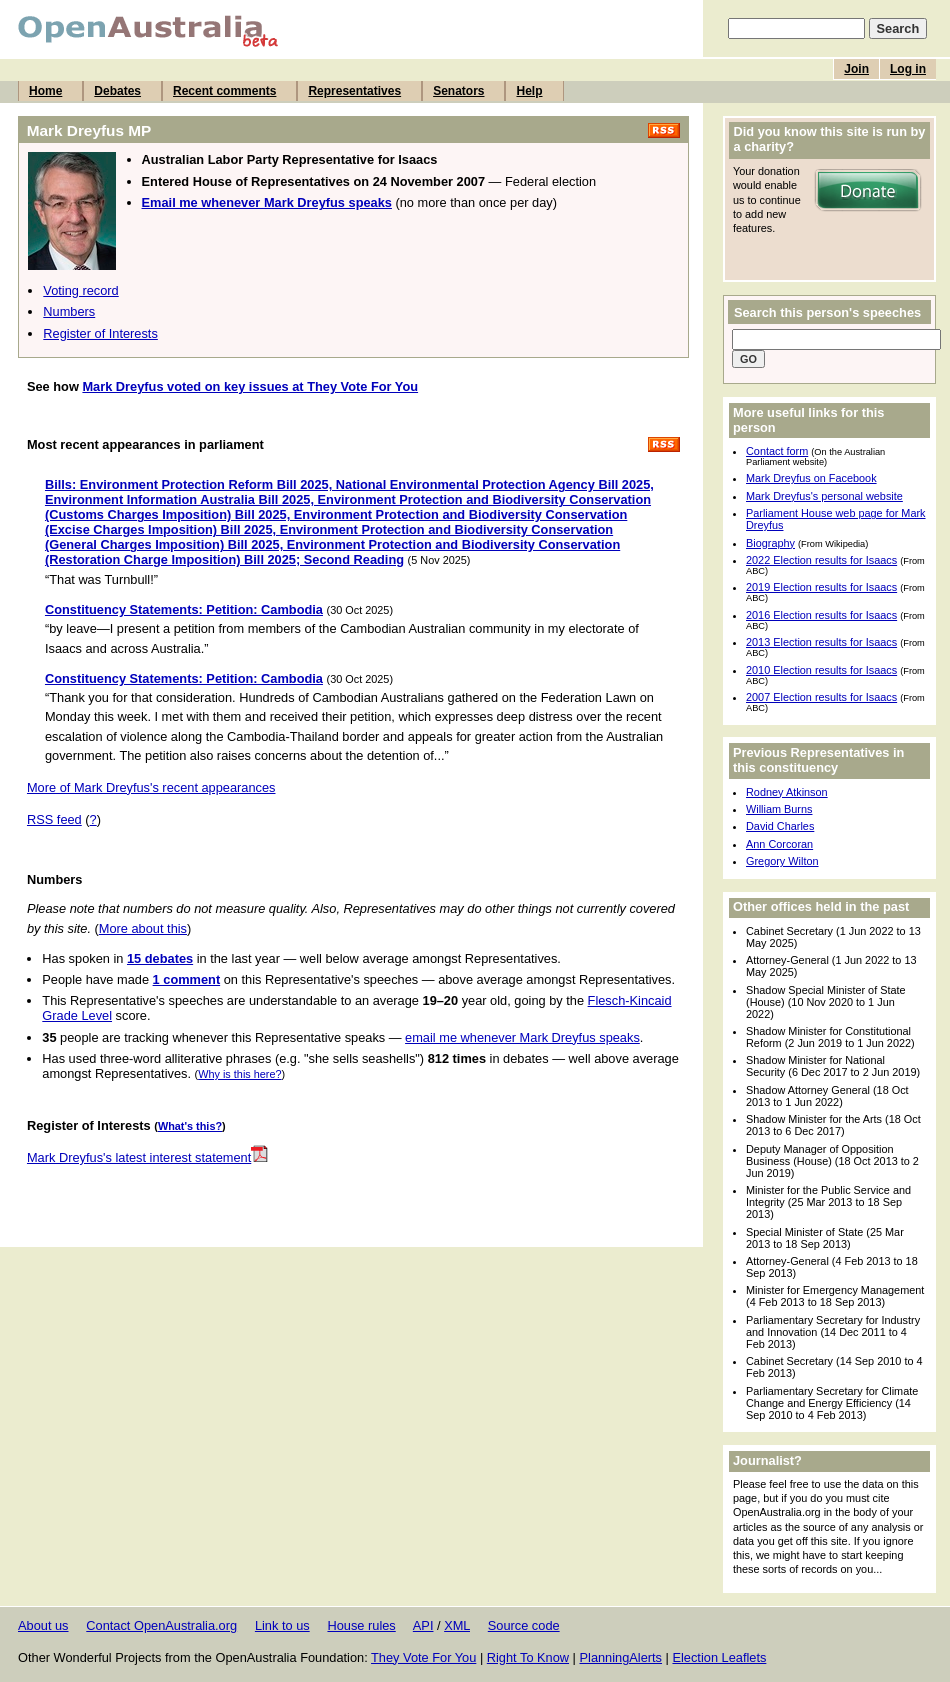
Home (45, 91)
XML (457, 1625)
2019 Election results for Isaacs (821, 587)
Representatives (354, 91)
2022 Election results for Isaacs (821, 560)
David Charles (780, 826)
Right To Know (528, 1657)
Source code (524, 1625)
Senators (458, 91)
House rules (361, 1625)
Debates (117, 91)
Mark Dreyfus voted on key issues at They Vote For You (250, 386)
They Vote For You (423, 1657)
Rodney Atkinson (787, 792)
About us (43, 1625)
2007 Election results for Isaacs (821, 697)
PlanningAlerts (621, 1657)
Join (856, 69)
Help (529, 91)
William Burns (779, 809)
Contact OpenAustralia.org (161, 1625)
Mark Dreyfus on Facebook (811, 478)
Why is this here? (239, 1074)
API (423, 1625)
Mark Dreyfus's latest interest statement (147, 1157)
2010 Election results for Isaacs (821, 670)
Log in (908, 69)
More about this (143, 928)
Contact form (777, 451)
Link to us (282, 1625)
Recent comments (224, 91)
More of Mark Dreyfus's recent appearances (151, 787)
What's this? (190, 1126)
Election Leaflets (719, 1657)
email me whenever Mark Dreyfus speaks (522, 1037)
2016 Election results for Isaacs (821, 615)
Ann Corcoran (779, 844)
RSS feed (54, 819)
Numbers (69, 311)
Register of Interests (100, 333)
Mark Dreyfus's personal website (824, 496)
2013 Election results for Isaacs (821, 642)
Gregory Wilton (782, 861)
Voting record (80, 290)
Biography (770, 543)
